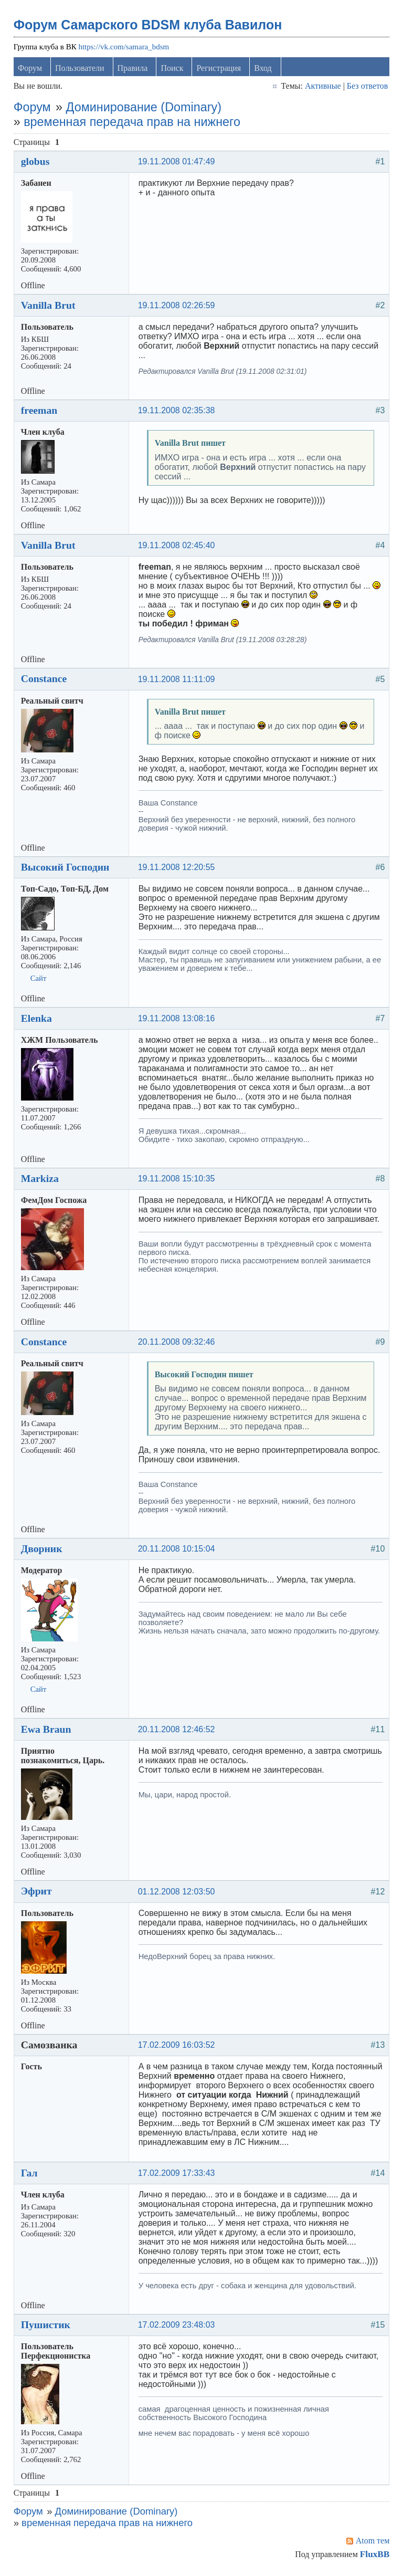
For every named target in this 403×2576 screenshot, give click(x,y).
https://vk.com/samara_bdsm (124, 49)
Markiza (41, 1180)
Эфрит (37, 1893)
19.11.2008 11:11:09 (177, 681)
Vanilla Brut (49, 307)
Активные (322, 87)
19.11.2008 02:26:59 (177, 307)
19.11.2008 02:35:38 (177, 412)
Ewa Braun (47, 1731)
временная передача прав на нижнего (133, 124)
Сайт (39, 980)
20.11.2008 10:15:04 (177, 1550)
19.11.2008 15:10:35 (177, 1180)
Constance (45, 680)
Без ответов (366, 87)
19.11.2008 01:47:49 (177, 163)
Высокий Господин (66, 869)
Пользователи (80, 70)
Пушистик (46, 2326)
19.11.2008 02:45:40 (177, 547)
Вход (264, 70)
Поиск (173, 70)
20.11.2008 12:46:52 (177, 1731)
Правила (134, 70)
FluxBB (373, 2556)
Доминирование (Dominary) (144, 109)
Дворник (42, 1550)
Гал (30, 2175)
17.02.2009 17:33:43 (177, 2175)
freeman (40, 412)
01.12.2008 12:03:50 (177, 1893)
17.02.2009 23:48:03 (177, 2326)
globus (36, 163)
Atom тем (372, 2542)
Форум (31, 70)
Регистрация (219, 70)
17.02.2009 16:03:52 (177, 2047)
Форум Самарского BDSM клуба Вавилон (149, 26)
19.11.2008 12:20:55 (177, 869)
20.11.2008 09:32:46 (177, 1343)
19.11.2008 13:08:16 (177, 1020)
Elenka (37, 1020)
